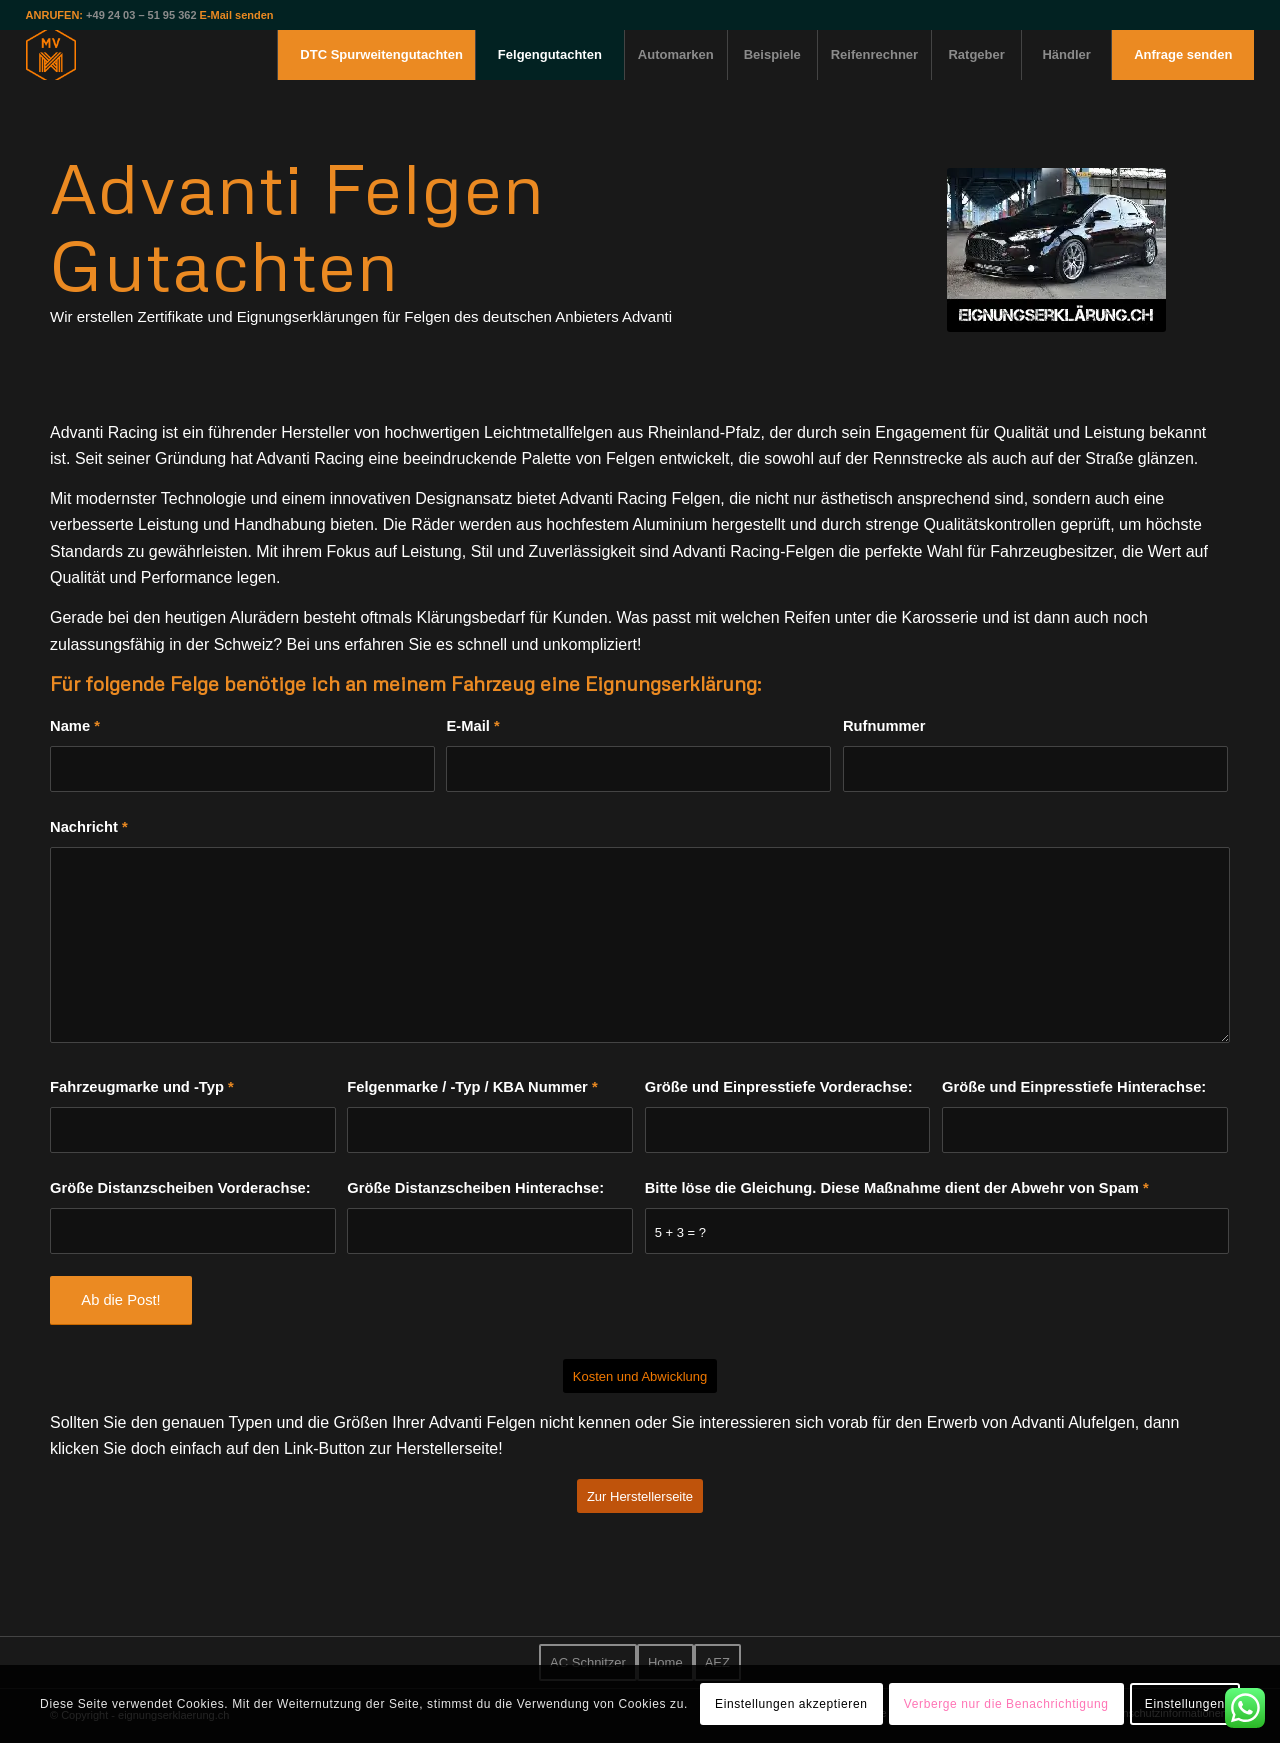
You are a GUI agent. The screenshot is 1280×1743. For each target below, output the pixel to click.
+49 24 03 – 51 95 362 (141, 15)
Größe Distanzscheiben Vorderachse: (180, 1188)
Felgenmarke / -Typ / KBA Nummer (472, 1087)
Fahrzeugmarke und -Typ (142, 1087)
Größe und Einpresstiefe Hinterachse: (1074, 1087)
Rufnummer (884, 726)
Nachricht (89, 827)
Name (75, 726)
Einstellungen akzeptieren (791, 1704)
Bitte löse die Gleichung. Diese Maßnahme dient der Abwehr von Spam (897, 1188)
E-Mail (472, 726)
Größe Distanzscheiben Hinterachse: (475, 1188)
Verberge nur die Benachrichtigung (1006, 1704)
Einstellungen (1185, 1704)
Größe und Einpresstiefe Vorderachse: (779, 1087)
